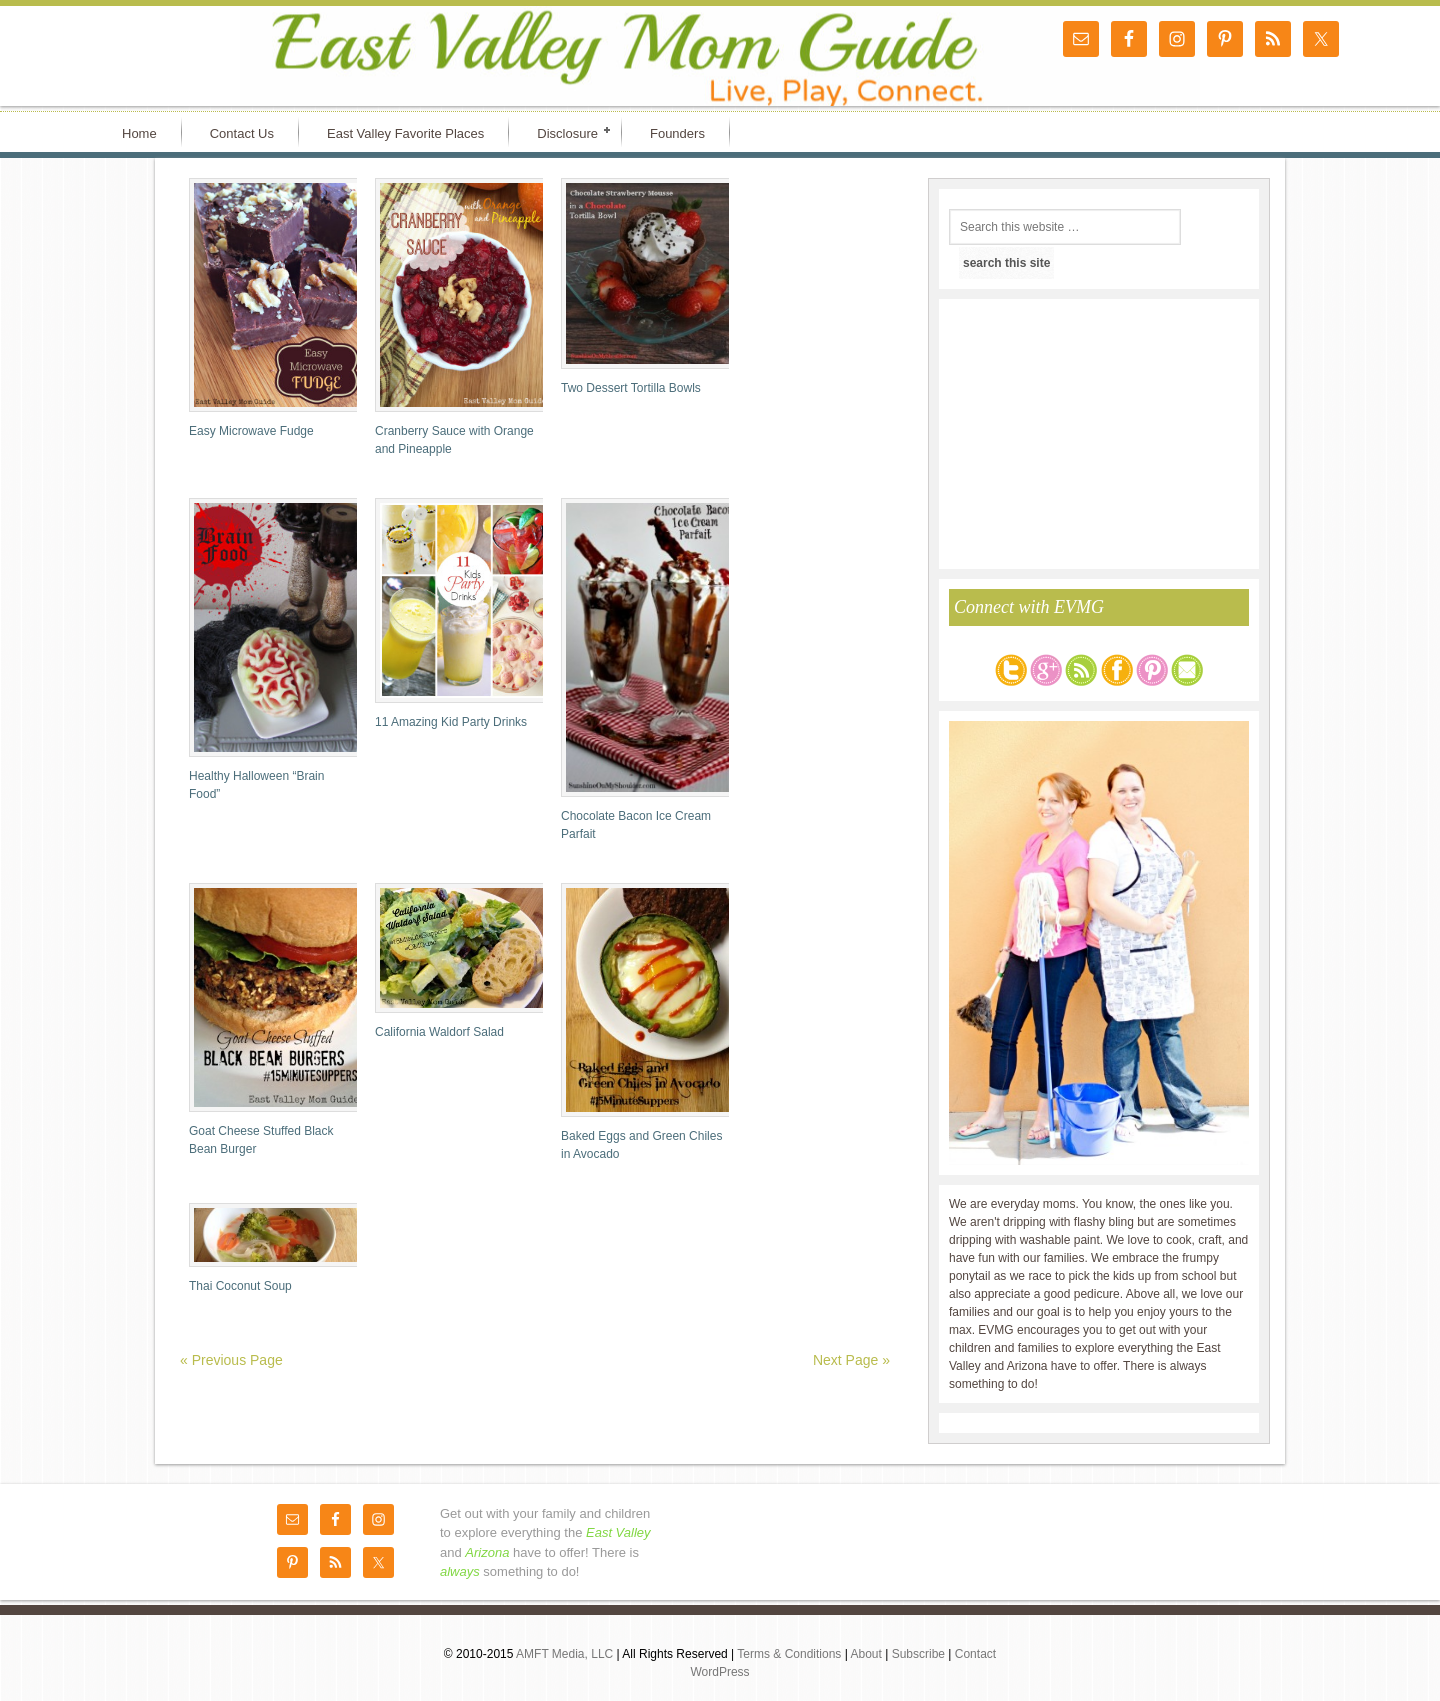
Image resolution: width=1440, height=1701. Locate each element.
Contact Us (242, 133)
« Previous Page (231, 1360)
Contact (975, 1654)
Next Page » (851, 1360)
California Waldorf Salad (439, 1032)
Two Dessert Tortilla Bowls (631, 388)
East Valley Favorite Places (405, 133)
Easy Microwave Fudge (251, 431)
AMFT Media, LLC (566, 1654)
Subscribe (920, 1654)
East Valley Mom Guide (270, 56)
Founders (677, 133)
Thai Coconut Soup (240, 1286)
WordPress (719, 1672)
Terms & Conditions (790, 1654)
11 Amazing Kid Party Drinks (451, 722)
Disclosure (567, 131)
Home (139, 133)
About (867, 1654)
